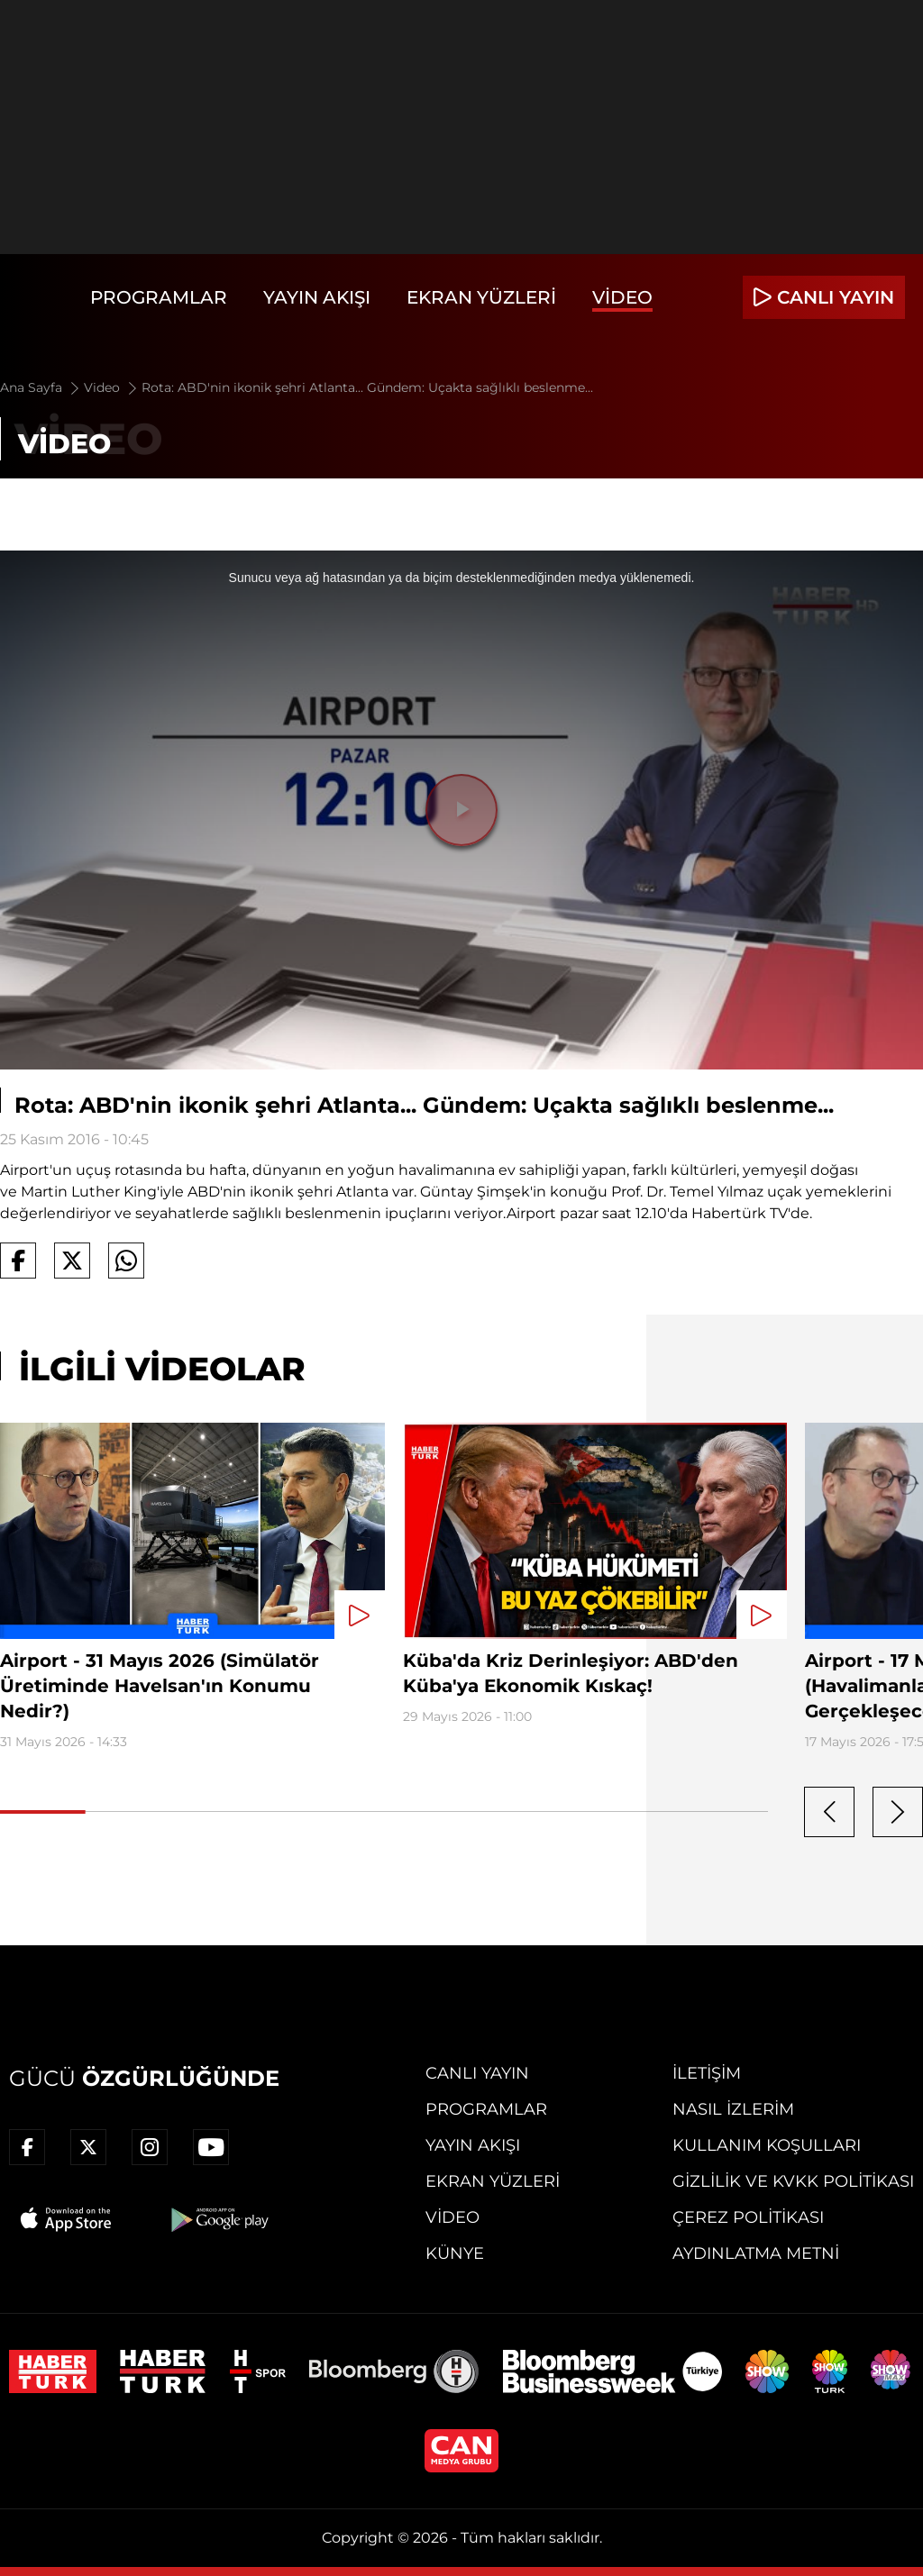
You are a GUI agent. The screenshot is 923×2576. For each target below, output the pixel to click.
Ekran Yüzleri (481, 297)
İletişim (706, 2073)
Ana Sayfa (41, 387)
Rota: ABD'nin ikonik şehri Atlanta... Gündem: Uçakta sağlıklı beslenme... (367, 387)
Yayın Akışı (316, 297)
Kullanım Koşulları (766, 2145)
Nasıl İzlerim (733, 2109)
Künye (454, 2253)
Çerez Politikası (748, 2217)
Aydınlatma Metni (755, 2253)
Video (622, 297)
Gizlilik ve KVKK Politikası (793, 2181)
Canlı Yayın (477, 2073)
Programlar (158, 297)
